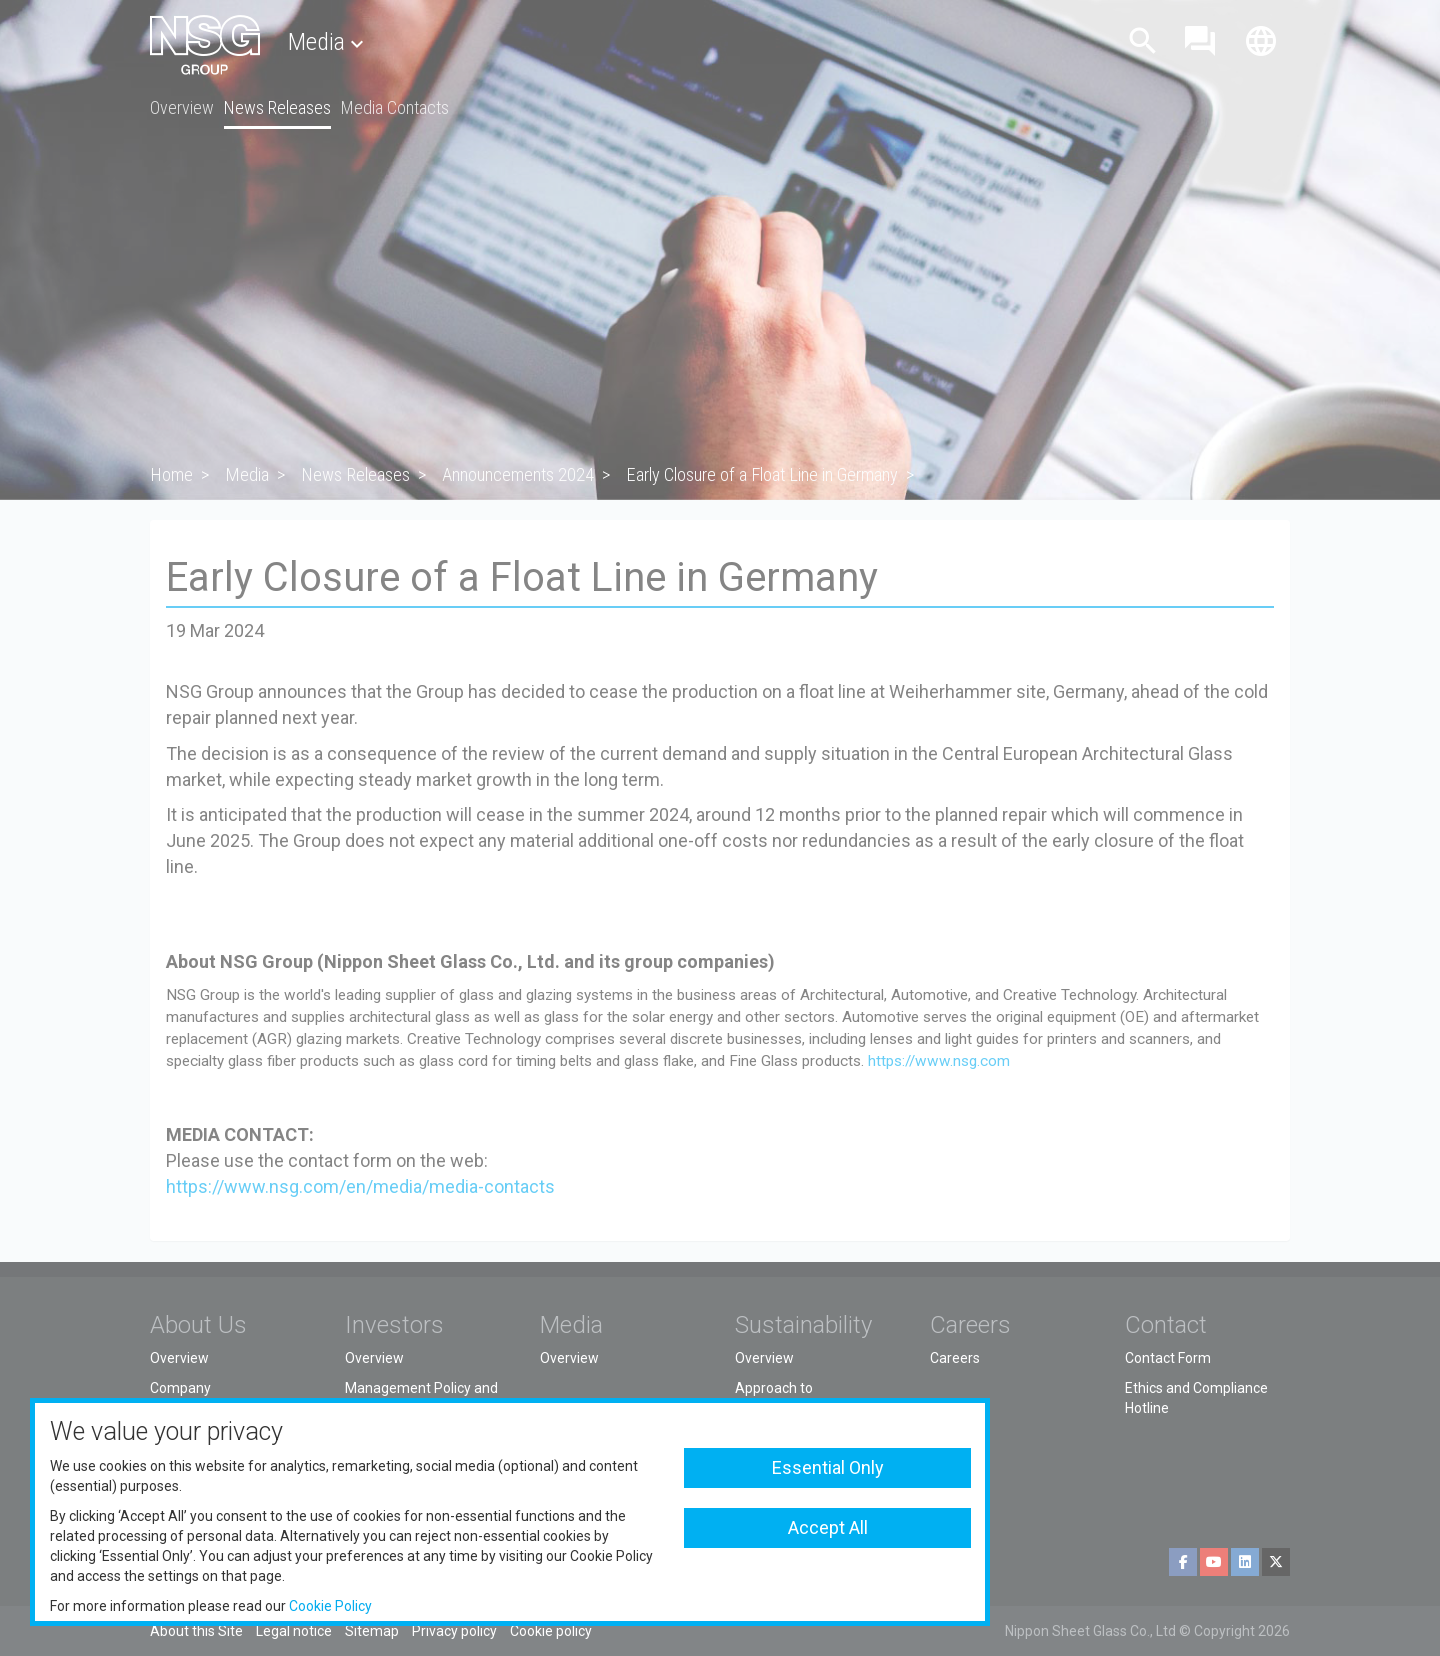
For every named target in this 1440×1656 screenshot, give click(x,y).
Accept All (828, 1527)
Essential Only (828, 1467)
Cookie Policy (330, 1606)
